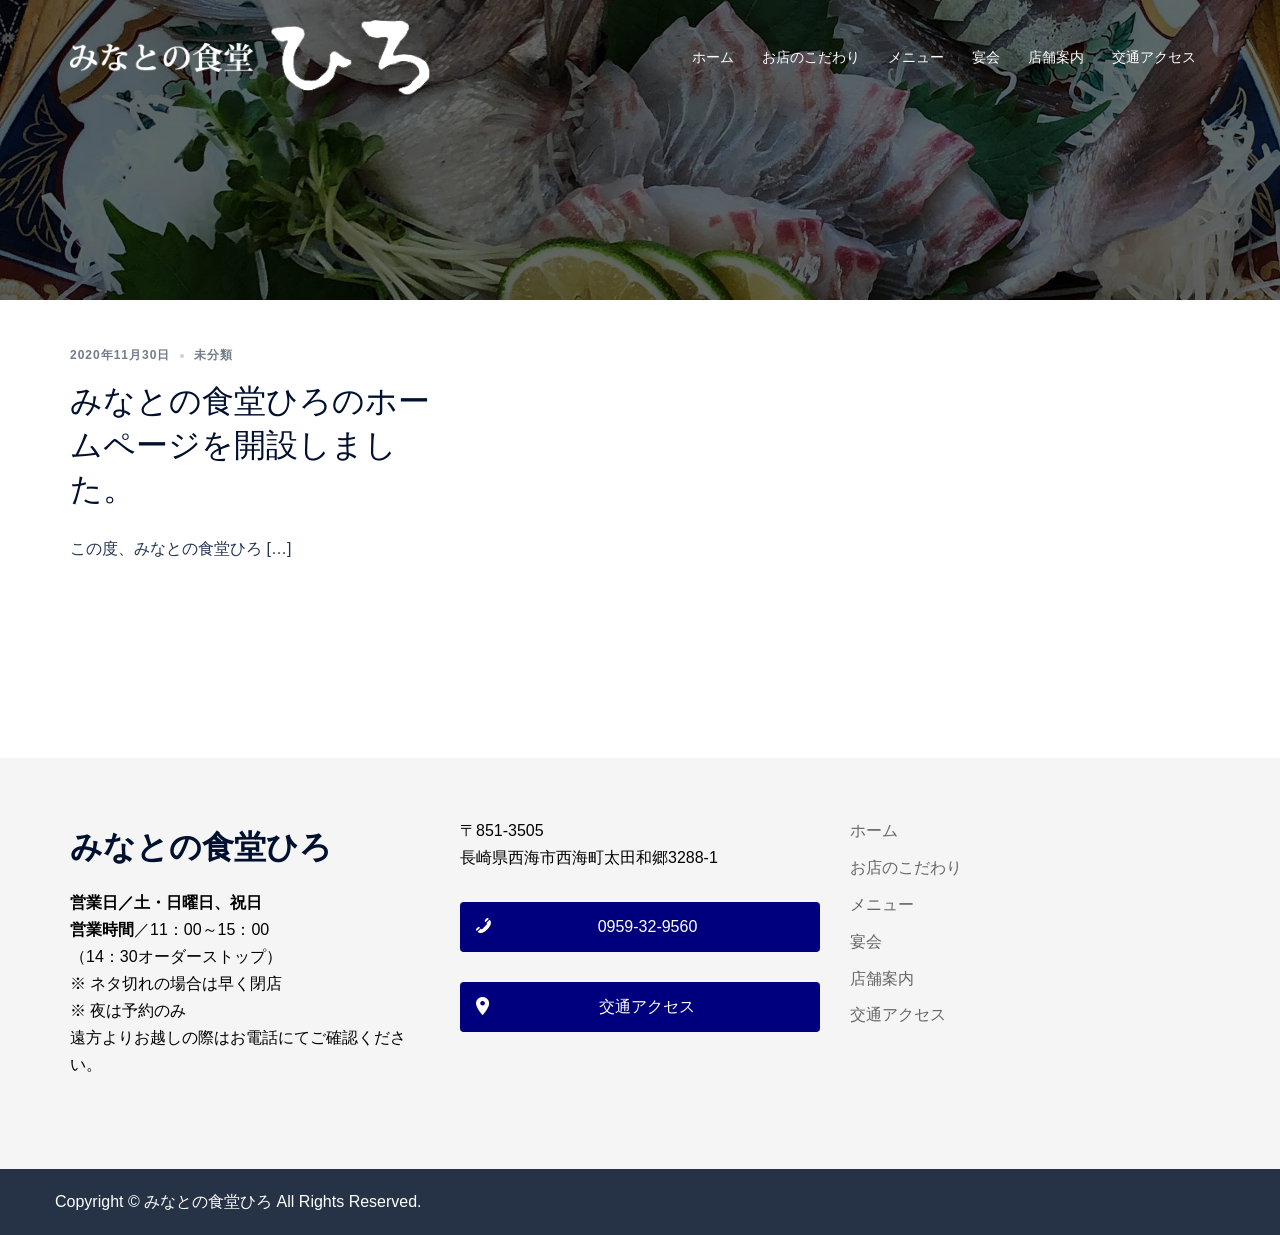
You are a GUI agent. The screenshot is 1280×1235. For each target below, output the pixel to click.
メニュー (916, 57)
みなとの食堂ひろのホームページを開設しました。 (250, 445)
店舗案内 (1056, 57)
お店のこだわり (811, 57)
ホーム (713, 57)
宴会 (986, 57)
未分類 (213, 355)
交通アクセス (1154, 57)
